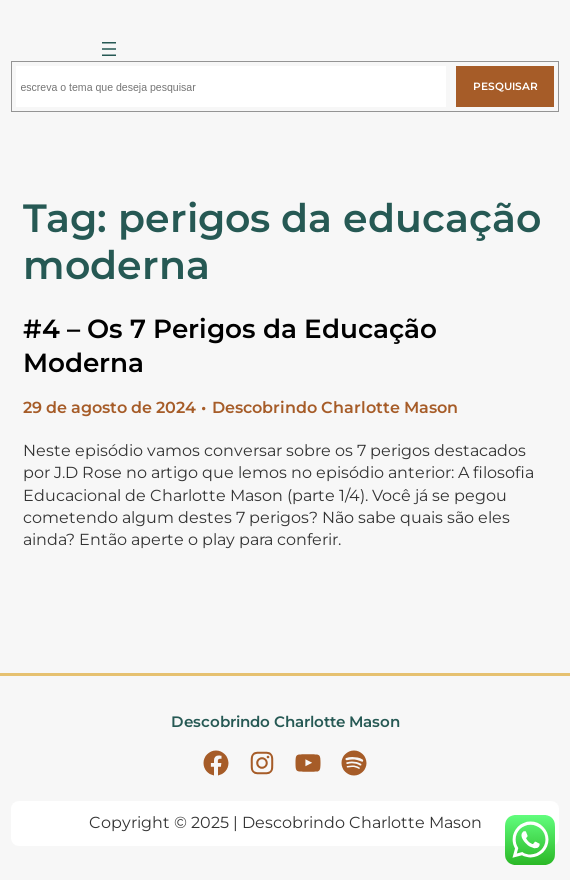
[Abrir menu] (109, 49)
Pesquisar (505, 86)
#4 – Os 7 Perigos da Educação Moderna (230, 346)
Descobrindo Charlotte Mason (285, 721)
